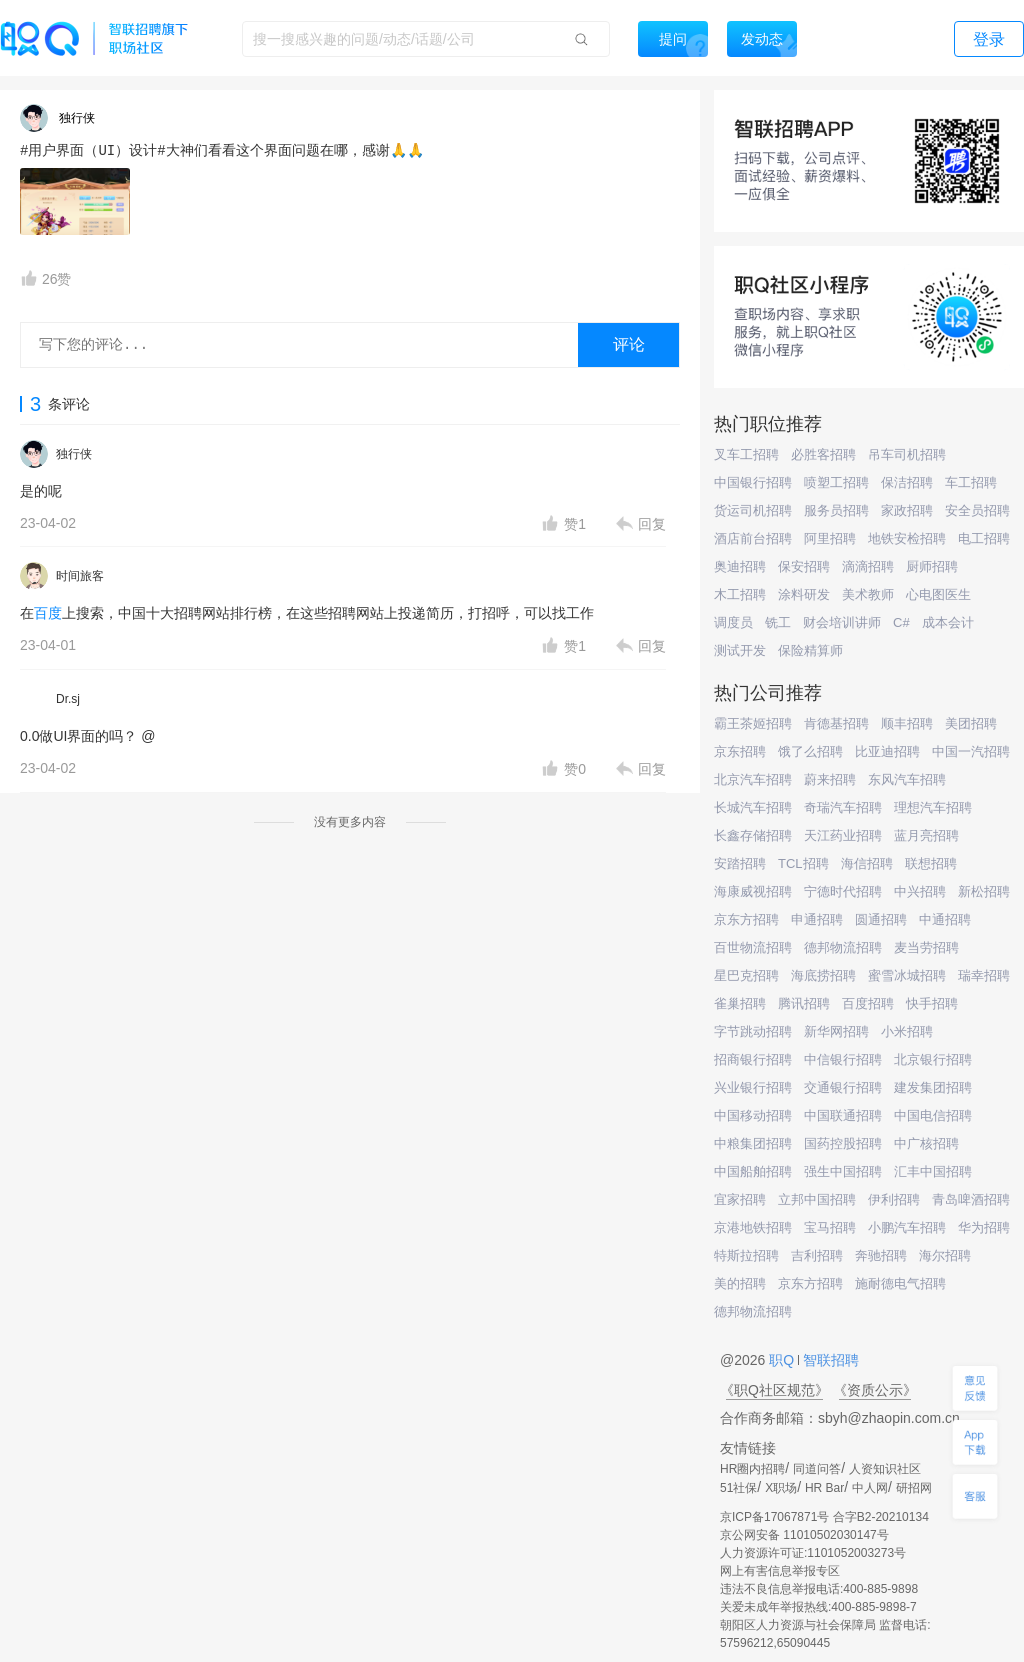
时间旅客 (80, 576)
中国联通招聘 (843, 1115)
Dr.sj (68, 699)
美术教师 (868, 594)
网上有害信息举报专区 (780, 1571)
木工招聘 (740, 594)
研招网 (914, 1488)
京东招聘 (740, 751)
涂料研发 (804, 594)
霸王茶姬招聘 (753, 723)
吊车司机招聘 (907, 454)
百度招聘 (868, 1003)
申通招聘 (817, 919)
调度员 (733, 622)
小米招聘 (907, 1031)
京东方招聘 (746, 919)
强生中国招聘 (843, 1171)
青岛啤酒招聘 (971, 1199)
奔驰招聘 (881, 1255)
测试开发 (740, 650)
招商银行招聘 (753, 1059)
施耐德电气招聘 (900, 1283)
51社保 (738, 1488)
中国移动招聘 (753, 1115)
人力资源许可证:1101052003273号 (813, 1553)
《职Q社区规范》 (774, 1390)
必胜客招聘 (823, 454)
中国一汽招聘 (971, 751)
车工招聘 (971, 482)
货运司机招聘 (753, 510)
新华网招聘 (836, 1031)
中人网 (870, 1488)
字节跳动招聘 (753, 1031)
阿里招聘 (830, 538)
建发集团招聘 (933, 1087)
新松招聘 (984, 891)
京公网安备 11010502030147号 (804, 1535)
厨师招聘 (932, 566)
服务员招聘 (836, 510)
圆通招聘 (881, 919)
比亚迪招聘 (887, 751)
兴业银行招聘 (753, 1087)
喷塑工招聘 (836, 482)
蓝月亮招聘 (926, 835)
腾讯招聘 (804, 1003)
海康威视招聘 (753, 891)
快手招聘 (932, 1003)
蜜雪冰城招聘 (907, 975)
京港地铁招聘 (753, 1227)
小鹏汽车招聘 (907, 1227)
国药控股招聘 (843, 1143)
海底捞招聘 (823, 975)
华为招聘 (984, 1227)
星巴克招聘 (746, 975)
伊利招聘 (894, 1199)
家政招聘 (907, 510)
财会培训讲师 (842, 622)
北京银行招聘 (933, 1059)
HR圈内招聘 (752, 1469)
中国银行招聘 (753, 482)
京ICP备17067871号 (774, 1517)
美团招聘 (971, 723)
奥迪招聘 (740, 566)
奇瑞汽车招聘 (843, 807)
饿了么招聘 (810, 751)
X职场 (781, 1488)
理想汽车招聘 (933, 807)
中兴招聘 (920, 891)
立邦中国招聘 (817, 1199)
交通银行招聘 (843, 1087)
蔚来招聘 (830, 779)
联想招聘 (931, 863)
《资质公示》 (875, 1390)
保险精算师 (810, 650)
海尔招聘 (945, 1255)
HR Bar (824, 1488)
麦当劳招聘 (926, 947)
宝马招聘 (830, 1227)
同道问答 (817, 1469)
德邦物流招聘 (843, 947)
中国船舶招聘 (753, 1171)
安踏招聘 (740, 863)
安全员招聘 (977, 510)
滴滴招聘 (868, 566)
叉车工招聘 (746, 454)
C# (901, 622)
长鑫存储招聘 (753, 835)
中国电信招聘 (933, 1115)
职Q (783, 1360)
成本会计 (948, 622)
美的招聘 (740, 1283)
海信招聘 (867, 863)
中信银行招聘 (843, 1059)
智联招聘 (829, 1360)
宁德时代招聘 (843, 891)
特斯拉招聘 (746, 1255)
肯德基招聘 (836, 723)
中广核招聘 (926, 1143)
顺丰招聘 (907, 723)
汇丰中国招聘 (933, 1171)
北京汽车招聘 (753, 779)
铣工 (778, 622)
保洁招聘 (907, 482)
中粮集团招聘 (753, 1143)
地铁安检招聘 (907, 538)
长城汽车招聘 (753, 807)
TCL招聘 (803, 863)
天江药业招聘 (843, 835)
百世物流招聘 (753, 947)
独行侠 (74, 454)
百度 (48, 613)
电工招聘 (984, 538)
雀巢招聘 (740, 1003)
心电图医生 (938, 594)
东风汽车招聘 (907, 779)
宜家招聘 (740, 1199)
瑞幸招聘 (984, 975)
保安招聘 (804, 566)
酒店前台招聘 (753, 538)
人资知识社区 (885, 1469)
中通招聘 (945, 919)
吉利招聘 (817, 1255)
